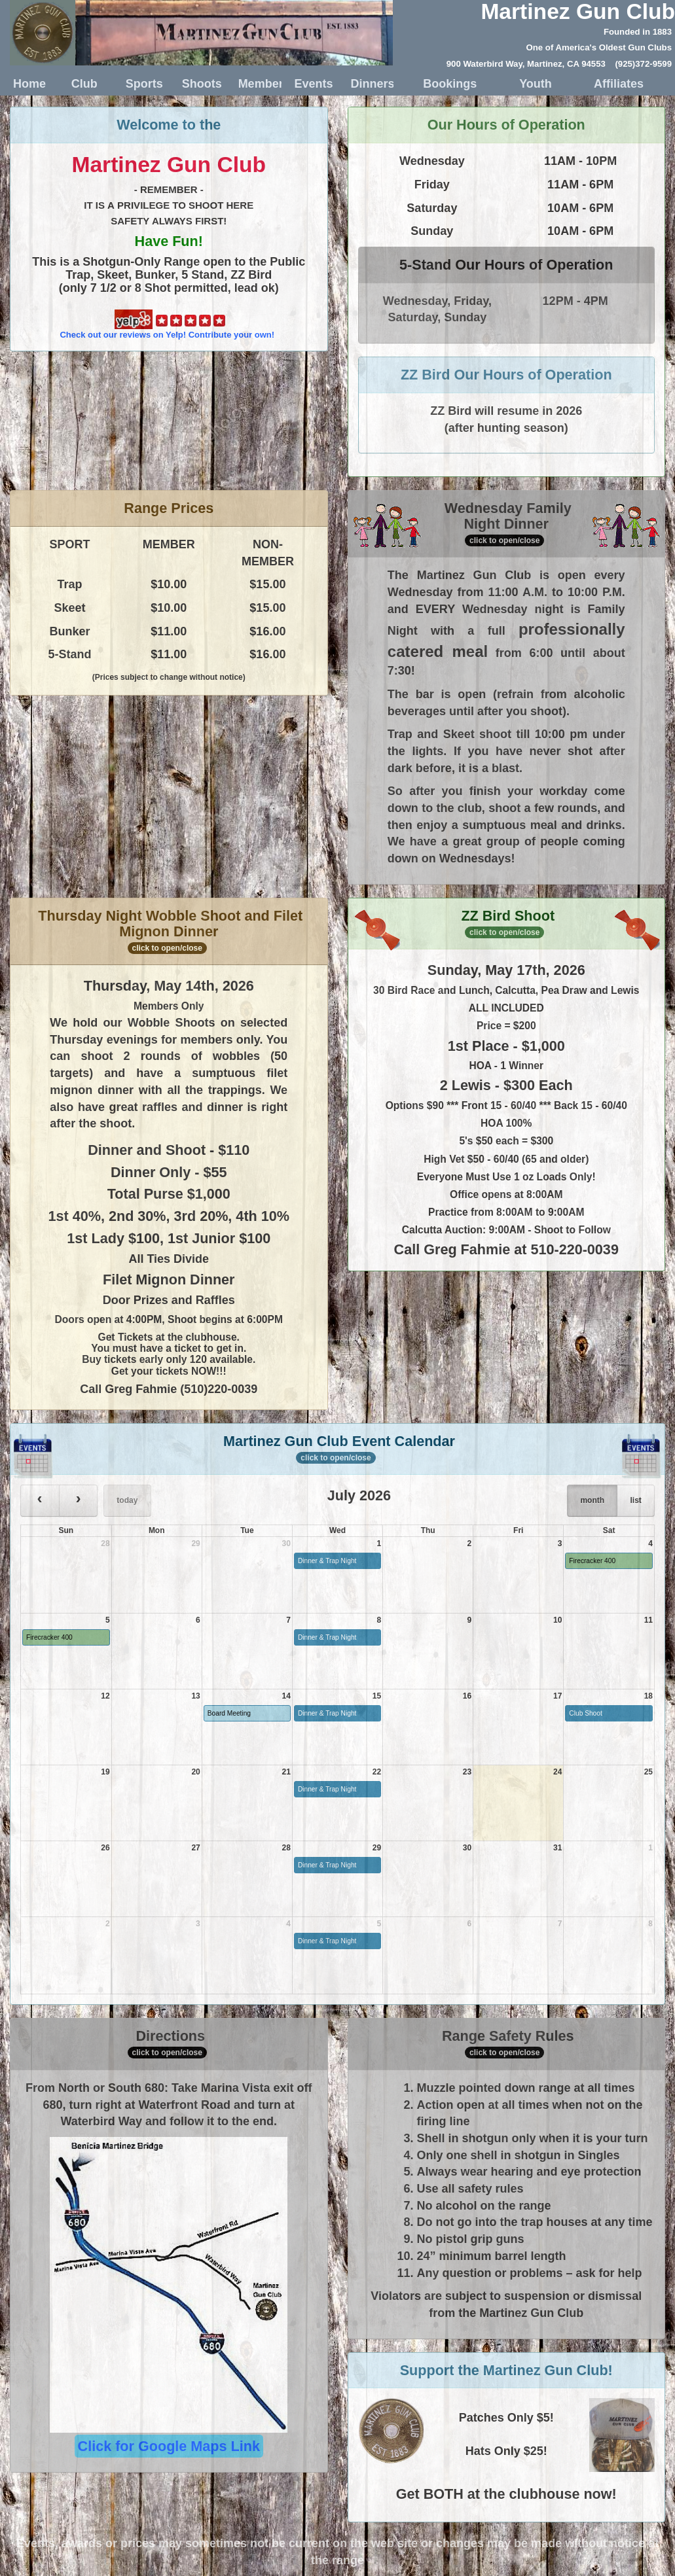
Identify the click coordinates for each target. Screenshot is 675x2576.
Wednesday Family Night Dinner (506, 524)
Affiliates (619, 83)
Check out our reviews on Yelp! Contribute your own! (167, 325)
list (635, 1500)
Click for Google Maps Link (169, 2446)
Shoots (198, 83)
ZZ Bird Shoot (506, 925)
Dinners (367, 83)
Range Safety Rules (508, 2043)
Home (29, 83)
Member (255, 83)
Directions (167, 2043)
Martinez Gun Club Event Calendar (337, 1450)
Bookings (450, 83)
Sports (142, 83)
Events (311, 83)
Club (84, 83)
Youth (535, 83)
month (592, 1500)
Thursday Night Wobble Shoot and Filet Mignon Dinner (170, 931)
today (127, 1500)
